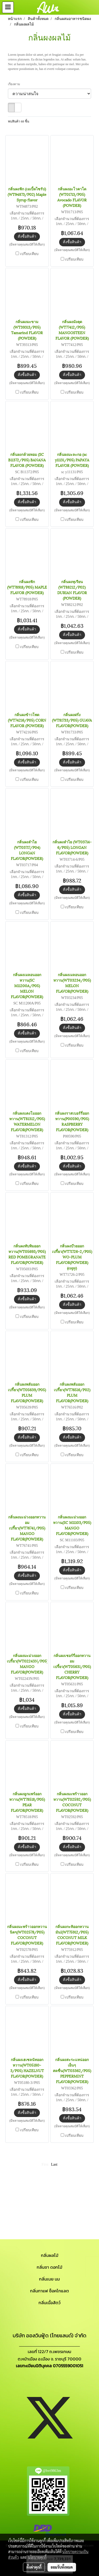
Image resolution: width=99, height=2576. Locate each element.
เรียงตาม (15, 84)
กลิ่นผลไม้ (49, 2255)
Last (54, 2164)
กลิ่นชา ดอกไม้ (49, 2267)
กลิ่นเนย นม (49, 2279)
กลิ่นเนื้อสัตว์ (49, 2302)
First (45, 2164)
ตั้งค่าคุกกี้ (33, 2567)
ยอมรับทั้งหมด (62, 2567)
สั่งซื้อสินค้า (27, 236)
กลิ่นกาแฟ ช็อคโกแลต (49, 2291)
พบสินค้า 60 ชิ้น (18, 121)
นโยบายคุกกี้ (37, 2557)
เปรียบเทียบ (29, 254)
